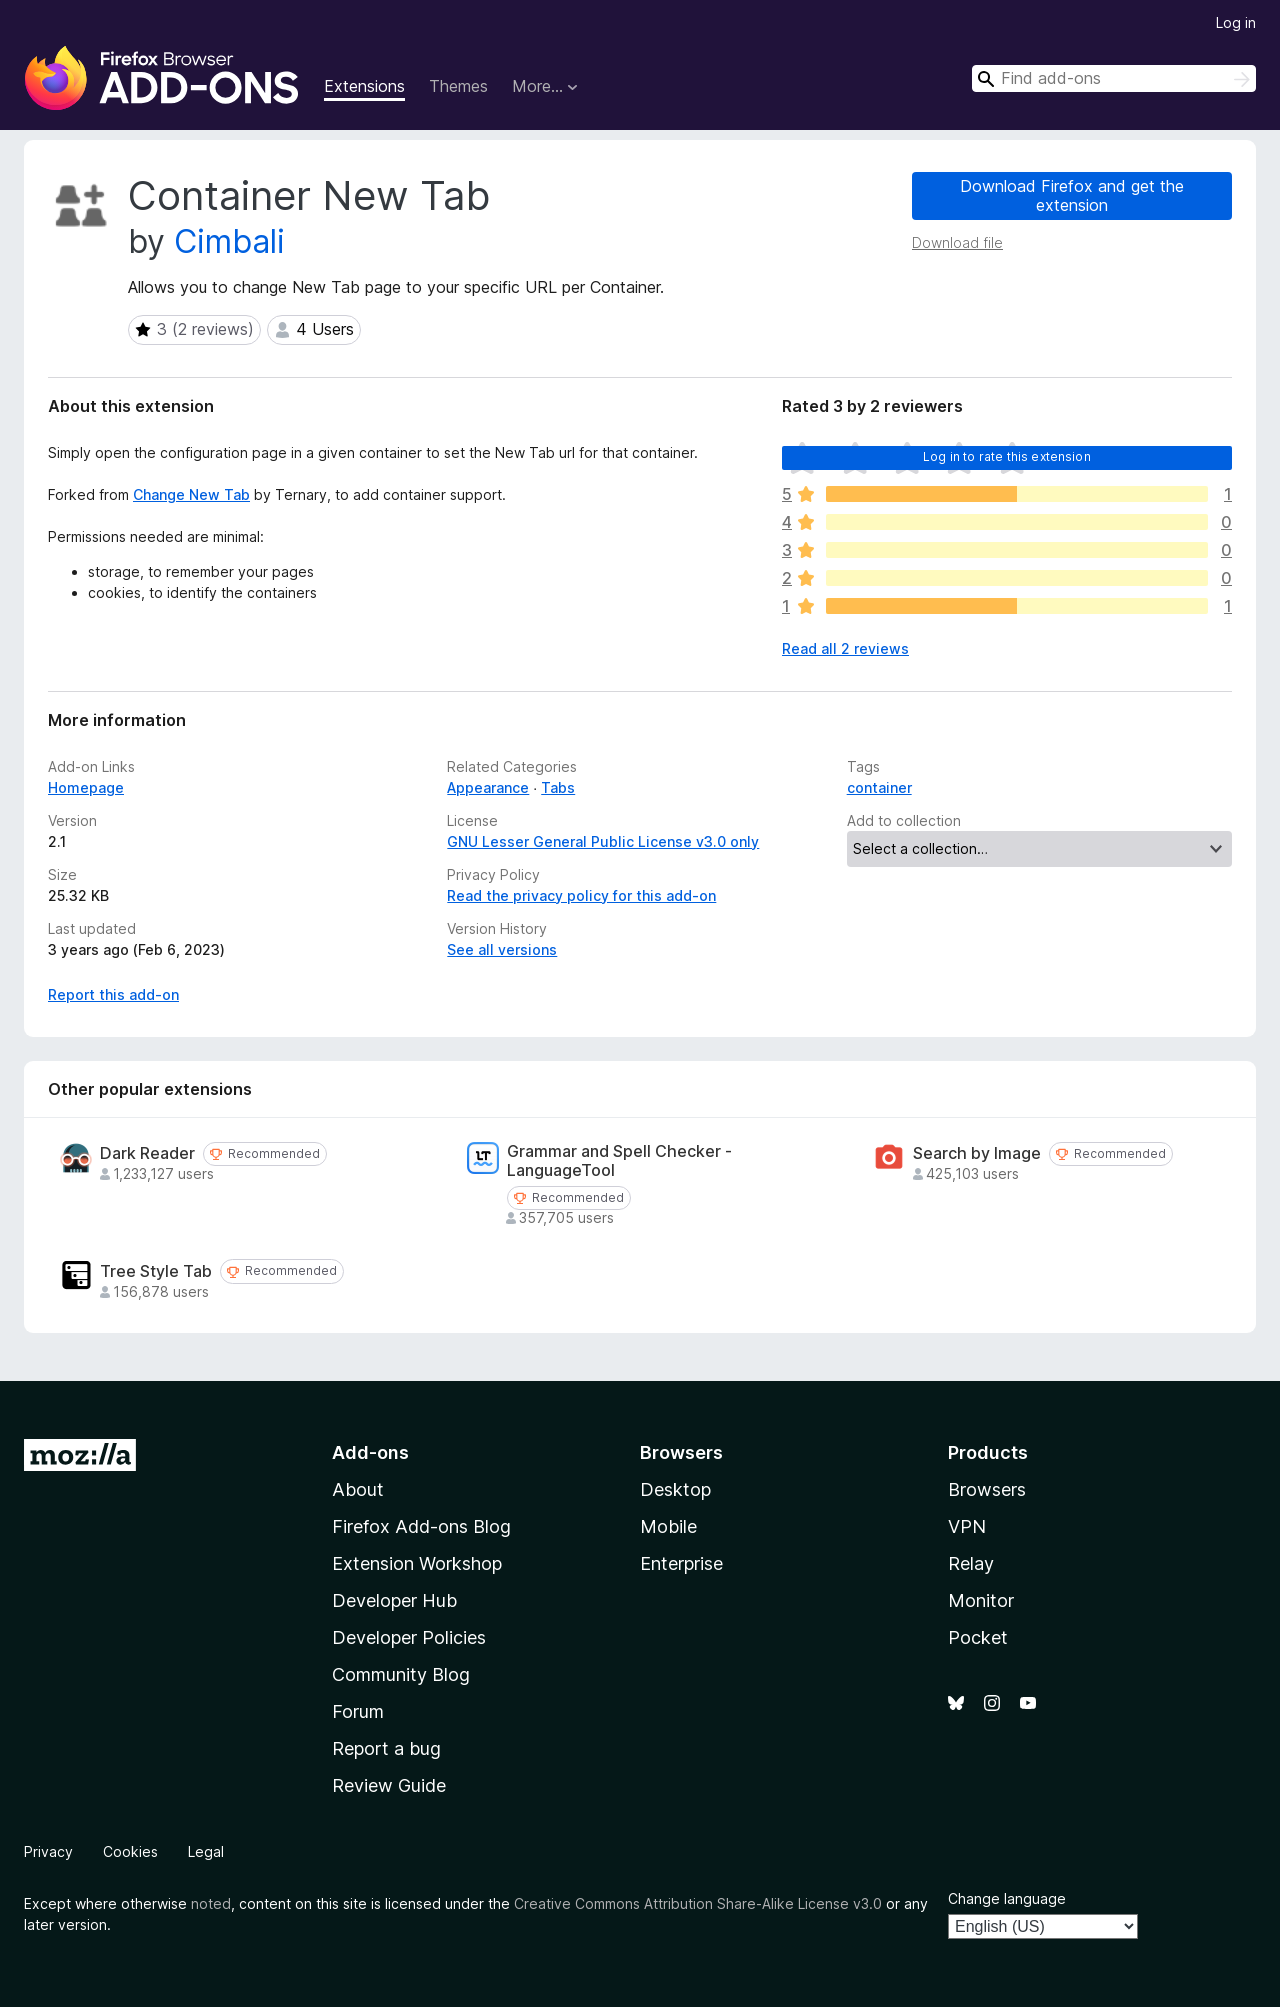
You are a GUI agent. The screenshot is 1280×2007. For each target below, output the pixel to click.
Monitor (981, 1600)
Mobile (668, 1526)
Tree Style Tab (156, 1271)
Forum (358, 1711)
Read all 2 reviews (845, 648)
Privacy (48, 1851)
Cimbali (229, 241)
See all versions (502, 949)
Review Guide (389, 1785)
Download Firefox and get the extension (1072, 195)
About (358, 1489)
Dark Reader (147, 1153)
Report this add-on (113, 994)
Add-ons (370, 1452)
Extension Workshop (417, 1563)
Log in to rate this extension (1007, 456)
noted (211, 1903)
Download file (957, 242)
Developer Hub (394, 1600)
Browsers (987, 1489)
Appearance (488, 787)
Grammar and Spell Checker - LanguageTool (619, 1161)
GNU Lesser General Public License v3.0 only (603, 841)
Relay (971, 1563)
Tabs (558, 787)
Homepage (86, 787)
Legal (206, 1851)
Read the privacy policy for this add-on (581, 895)
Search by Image (977, 1153)
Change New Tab (191, 494)
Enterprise (681, 1563)
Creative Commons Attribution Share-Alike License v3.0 (698, 1903)
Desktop (675, 1489)
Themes (458, 86)
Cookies (130, 1851)
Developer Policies (409, 1637)
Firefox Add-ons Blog (421, 1526)
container (879, 787)
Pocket (978, 1637)
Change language (1007, 1898)
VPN (967, 1526)
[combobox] (1114, 78)
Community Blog (401, 1674)
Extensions (364, 86)
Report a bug (386, 1748)
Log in (1236, 22)
